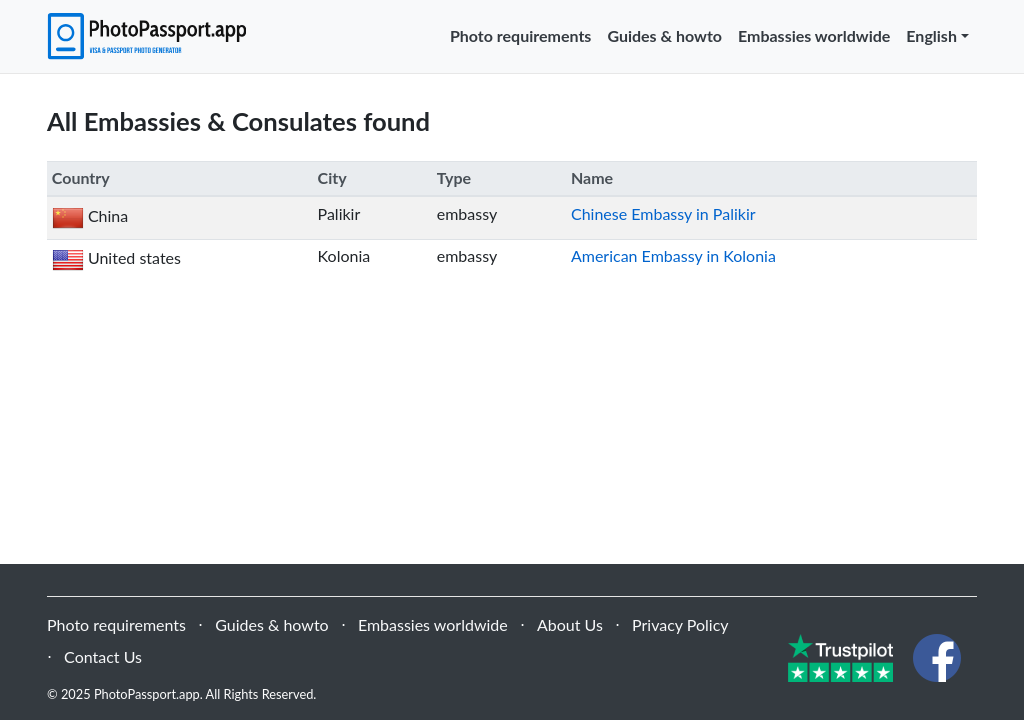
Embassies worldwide (814, 35)
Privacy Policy (680, 624)
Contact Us (103, 656)
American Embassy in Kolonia (673, 255)
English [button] (931, 35)
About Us (570, 624)
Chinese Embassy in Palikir (663, 213)
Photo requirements (520, 35)
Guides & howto (664, 35)
